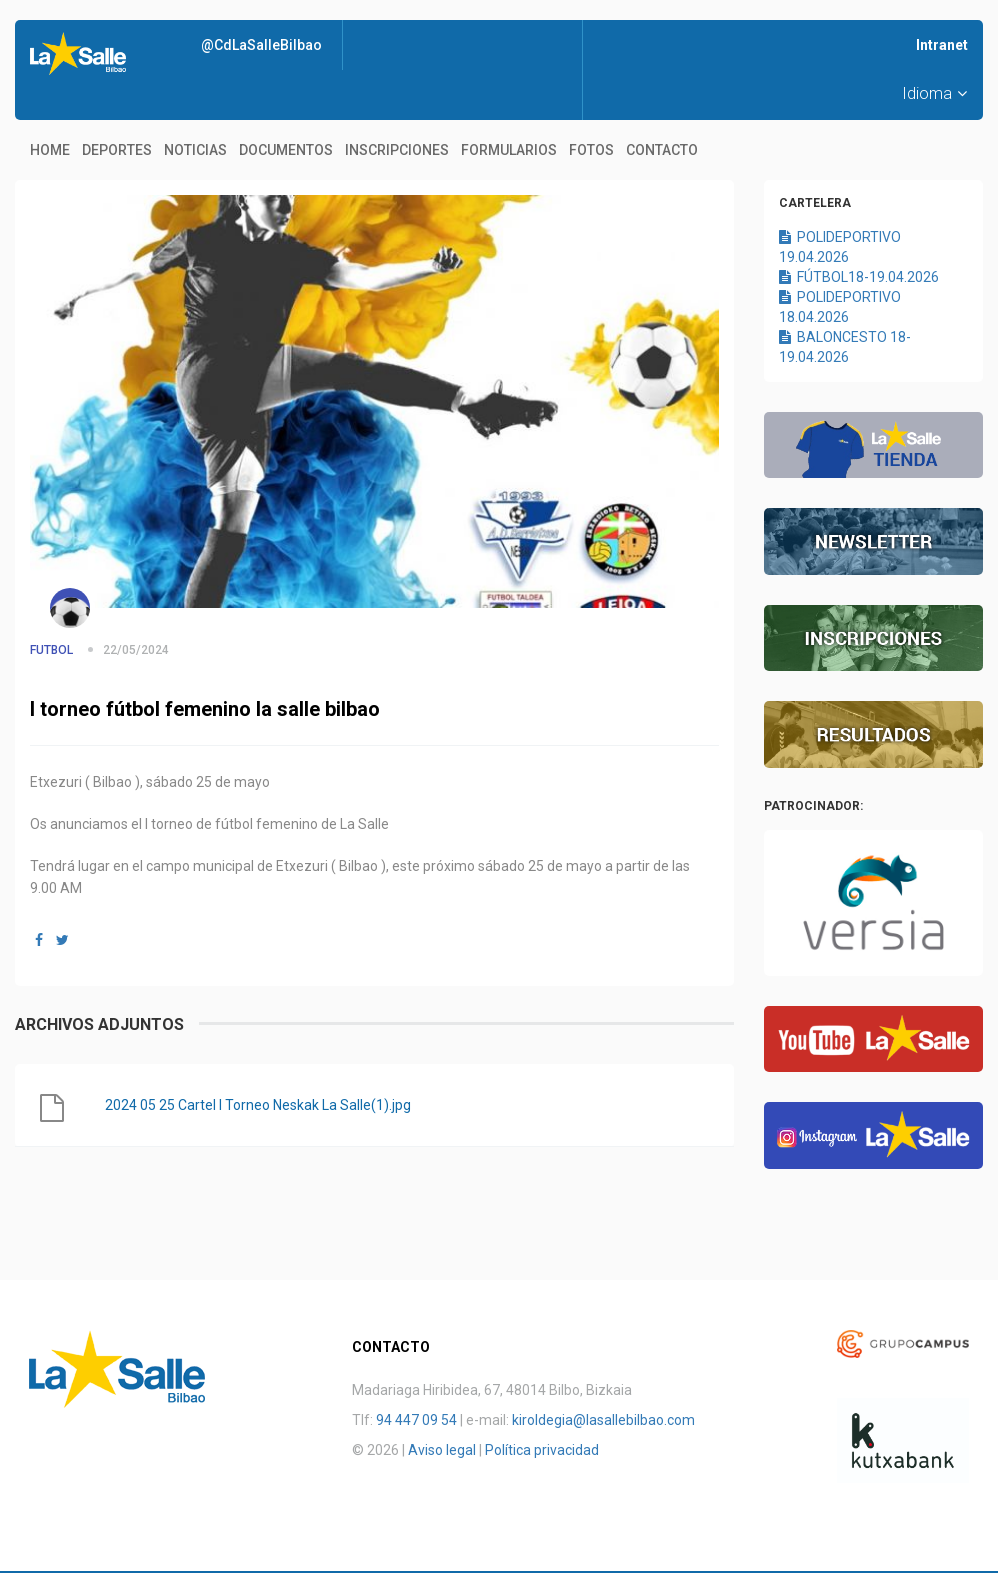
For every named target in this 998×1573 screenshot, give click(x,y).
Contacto (662, 150)
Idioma (934, 93)
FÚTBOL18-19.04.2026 (859, 277)
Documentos (286, 150)
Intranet (942, 45)
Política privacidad (542, 1450)
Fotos (591, 150)
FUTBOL (51, 650)
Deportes (117, 150)
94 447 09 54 (416, 1420)
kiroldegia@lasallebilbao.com (603, 1420)
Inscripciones (397, 150)
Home (50, 150)
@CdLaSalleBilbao (261, 45)
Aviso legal (442, 1450)
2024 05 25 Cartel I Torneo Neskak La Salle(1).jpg (258, 1105)
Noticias (195, 150)
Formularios (509, 150)
